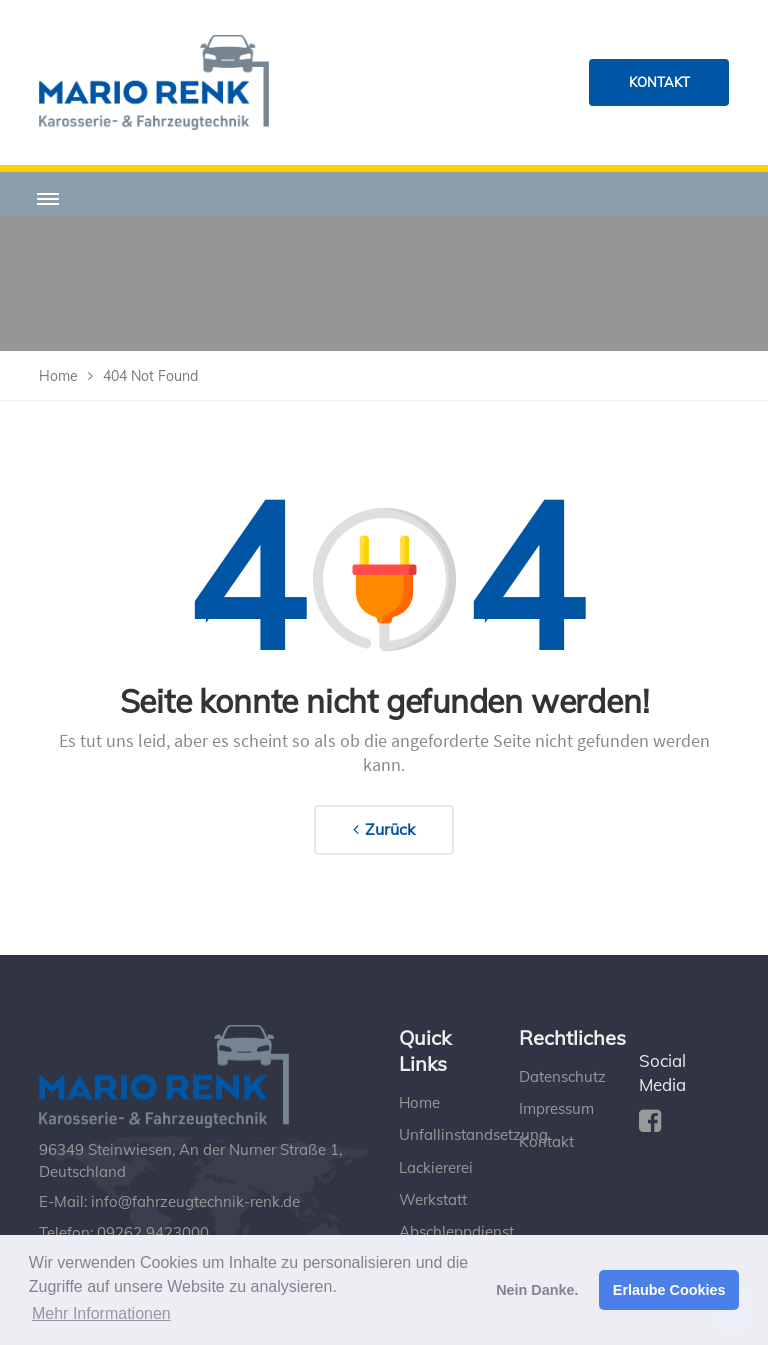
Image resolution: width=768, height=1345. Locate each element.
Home (419, 1102)
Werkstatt (433, 1199)
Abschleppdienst (456, 1231)
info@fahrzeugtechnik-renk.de (195, 1201)
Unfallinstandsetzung (473, 1134)
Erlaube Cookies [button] (669, 1290)
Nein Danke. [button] (537, 1290)
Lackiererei (436, 1167)
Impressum (556, 1108)
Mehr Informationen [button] (101, 1313)
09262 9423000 (153, 1232)
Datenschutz (562, 1076)
